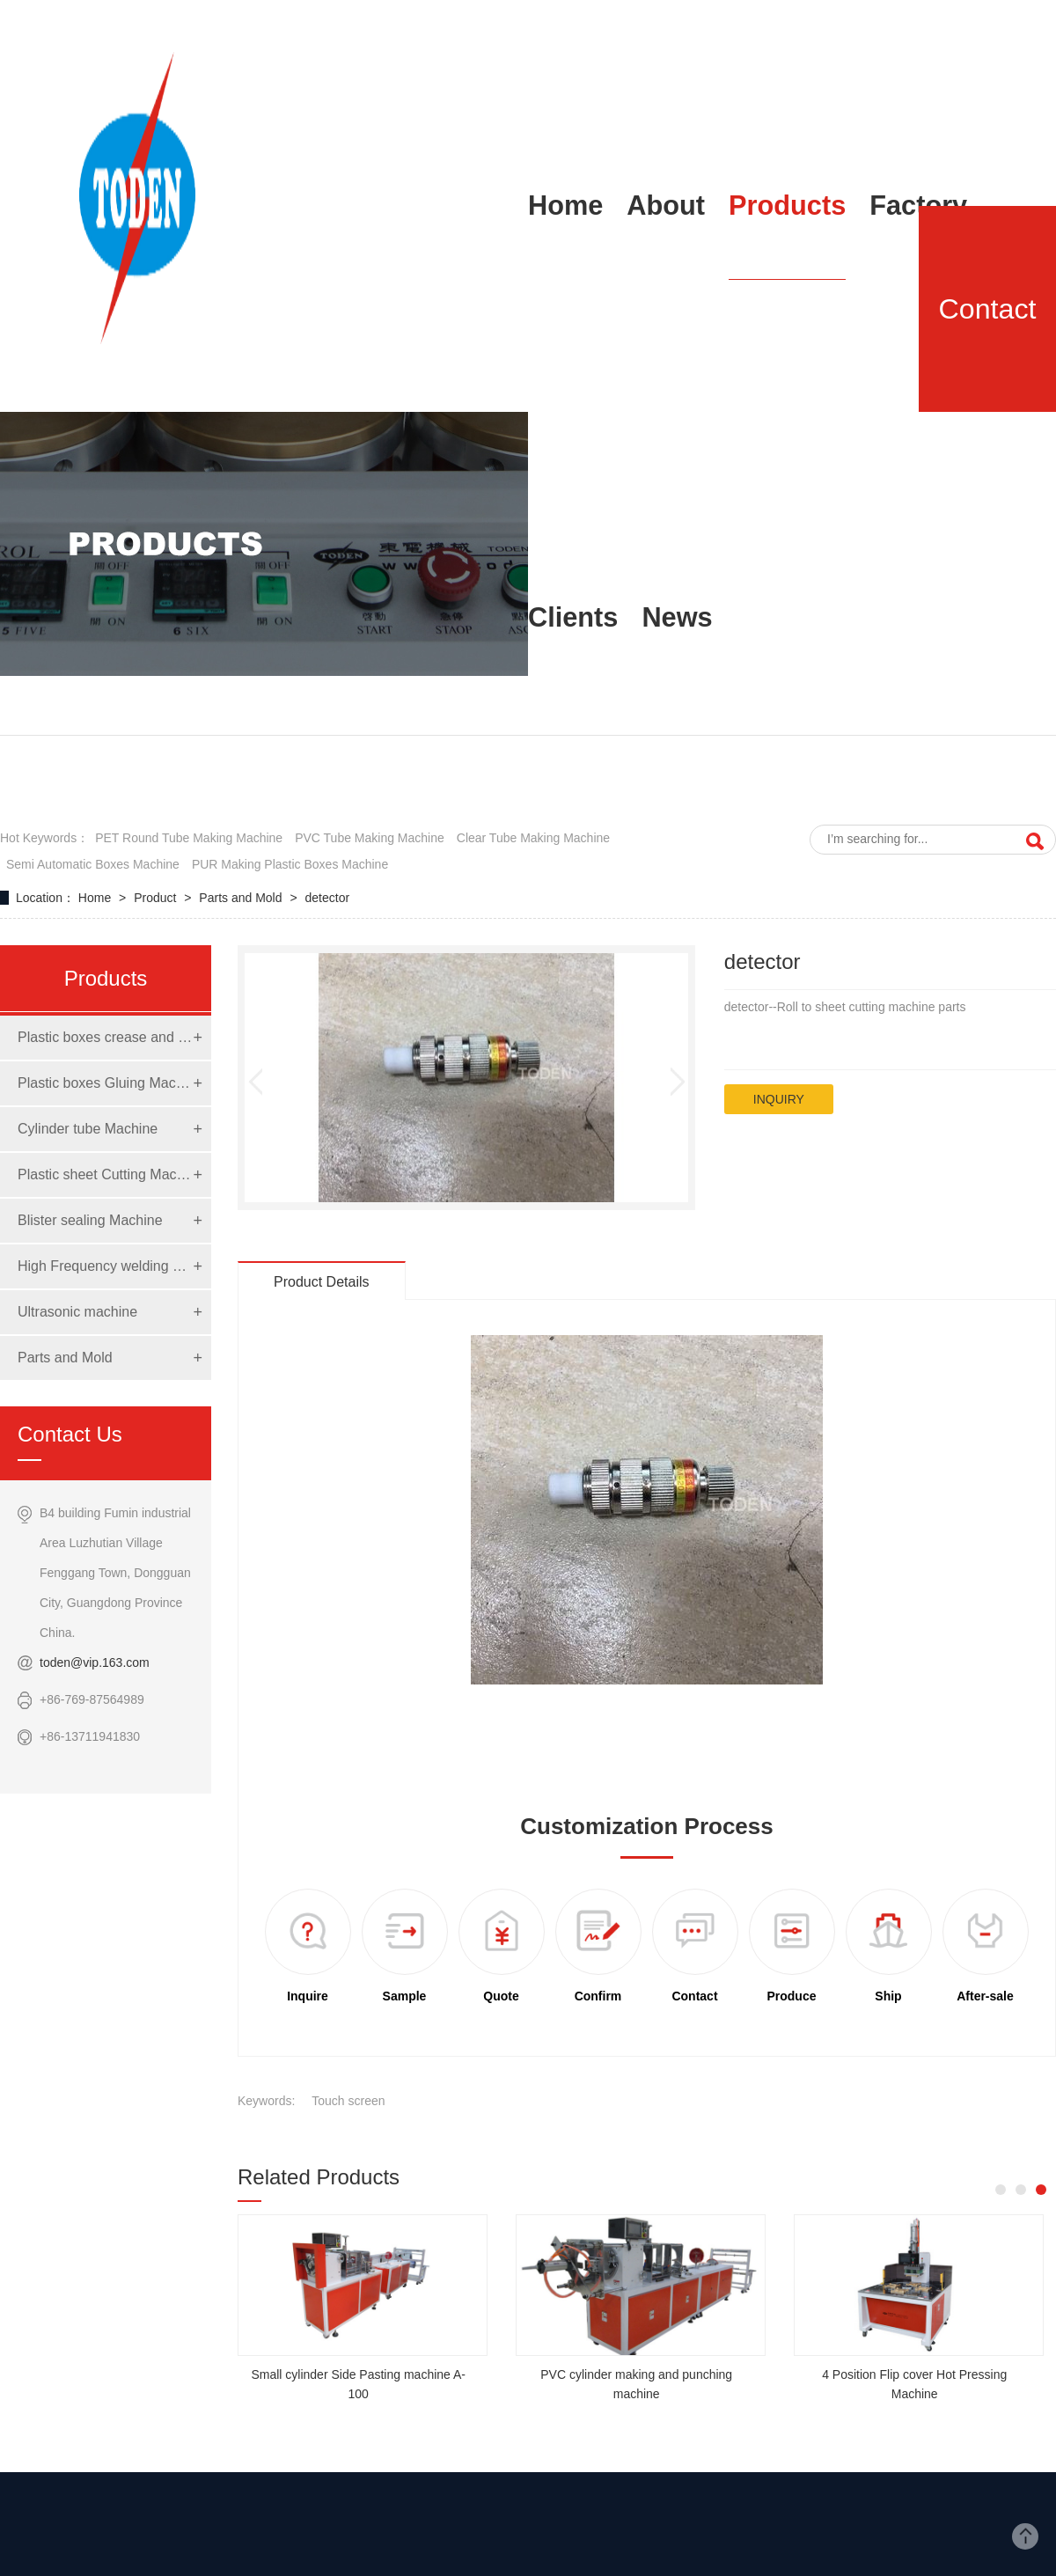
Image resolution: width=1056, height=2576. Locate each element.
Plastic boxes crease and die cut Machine (106, 1037)
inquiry (778, 1099)
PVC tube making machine (369, 838)
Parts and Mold (242, 898)
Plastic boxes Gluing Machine (106, 1082)
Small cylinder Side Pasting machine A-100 (358, 2384)
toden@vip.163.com (95, 1662)
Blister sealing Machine (90, 1220)
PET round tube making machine (188, 838)
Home (96, 898)
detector (327, 898)
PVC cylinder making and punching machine (636, 2384)
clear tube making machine (533, 838)
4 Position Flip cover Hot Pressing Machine (914, 2384)
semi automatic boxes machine (93, 864)
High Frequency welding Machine (106, 1266)
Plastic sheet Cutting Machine (106, 1174)
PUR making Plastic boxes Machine (290, 864)
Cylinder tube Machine (88, 1128)
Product (157, 898)
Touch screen (348, 2101)
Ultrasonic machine (77, 1311)
